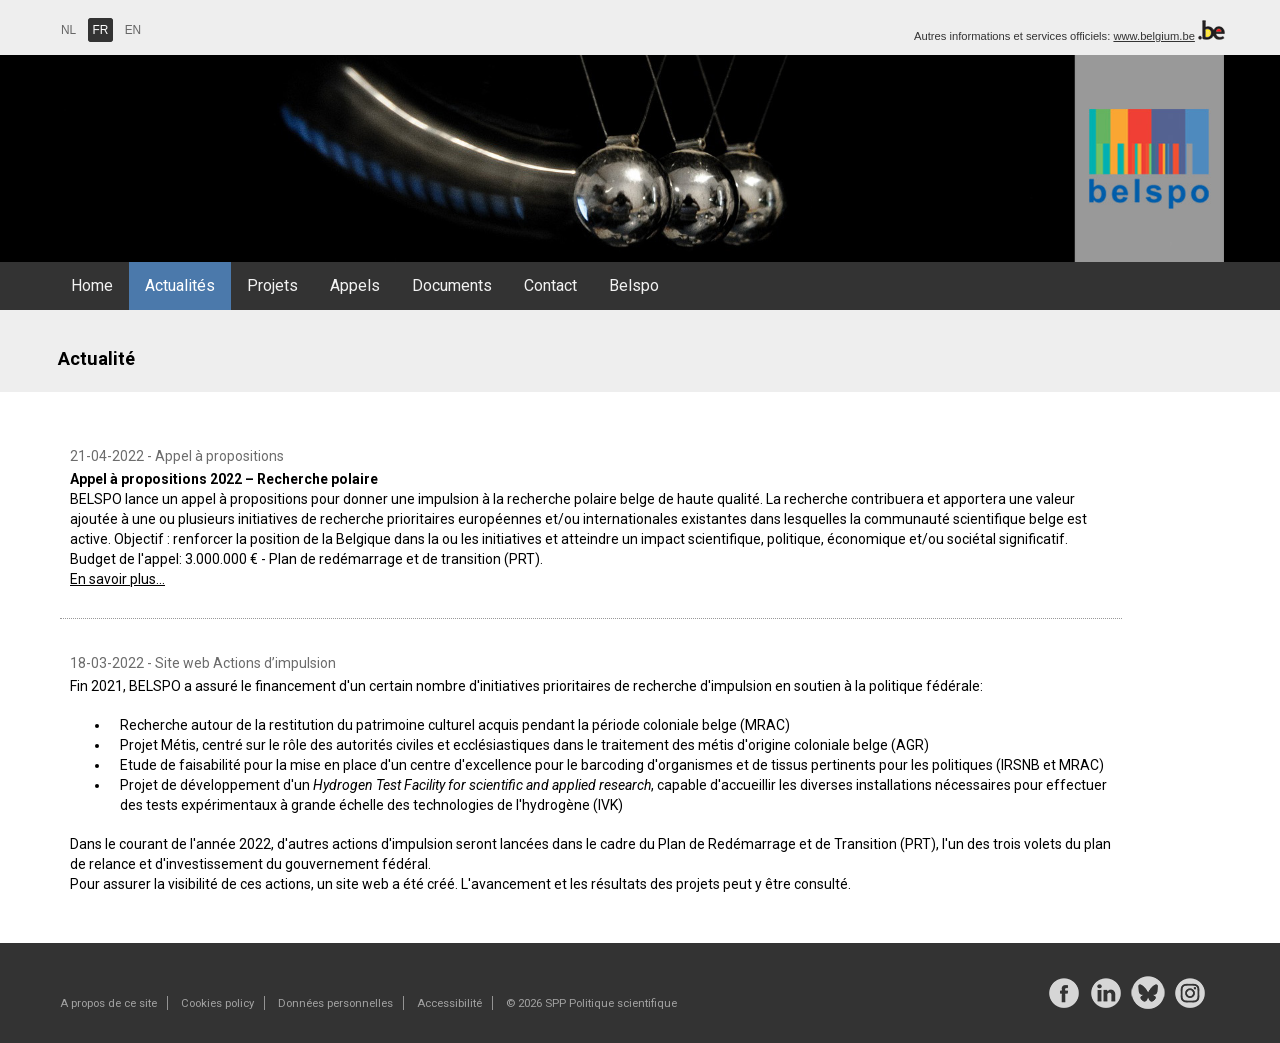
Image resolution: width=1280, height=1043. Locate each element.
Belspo (634, 285)
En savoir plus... (117, 579)
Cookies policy (217, 1003)
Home (92, 285)
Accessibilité (449, 1003)
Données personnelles (335, 1003)
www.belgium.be (1153, 36)
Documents (452, 285)
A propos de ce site (108, 1003)
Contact (550, 285)
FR (101, 30)
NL (68, 30)
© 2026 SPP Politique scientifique (591, 1003)
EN (133, 30)
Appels (355, 285)
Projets (272, 285)
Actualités (180, 285)
